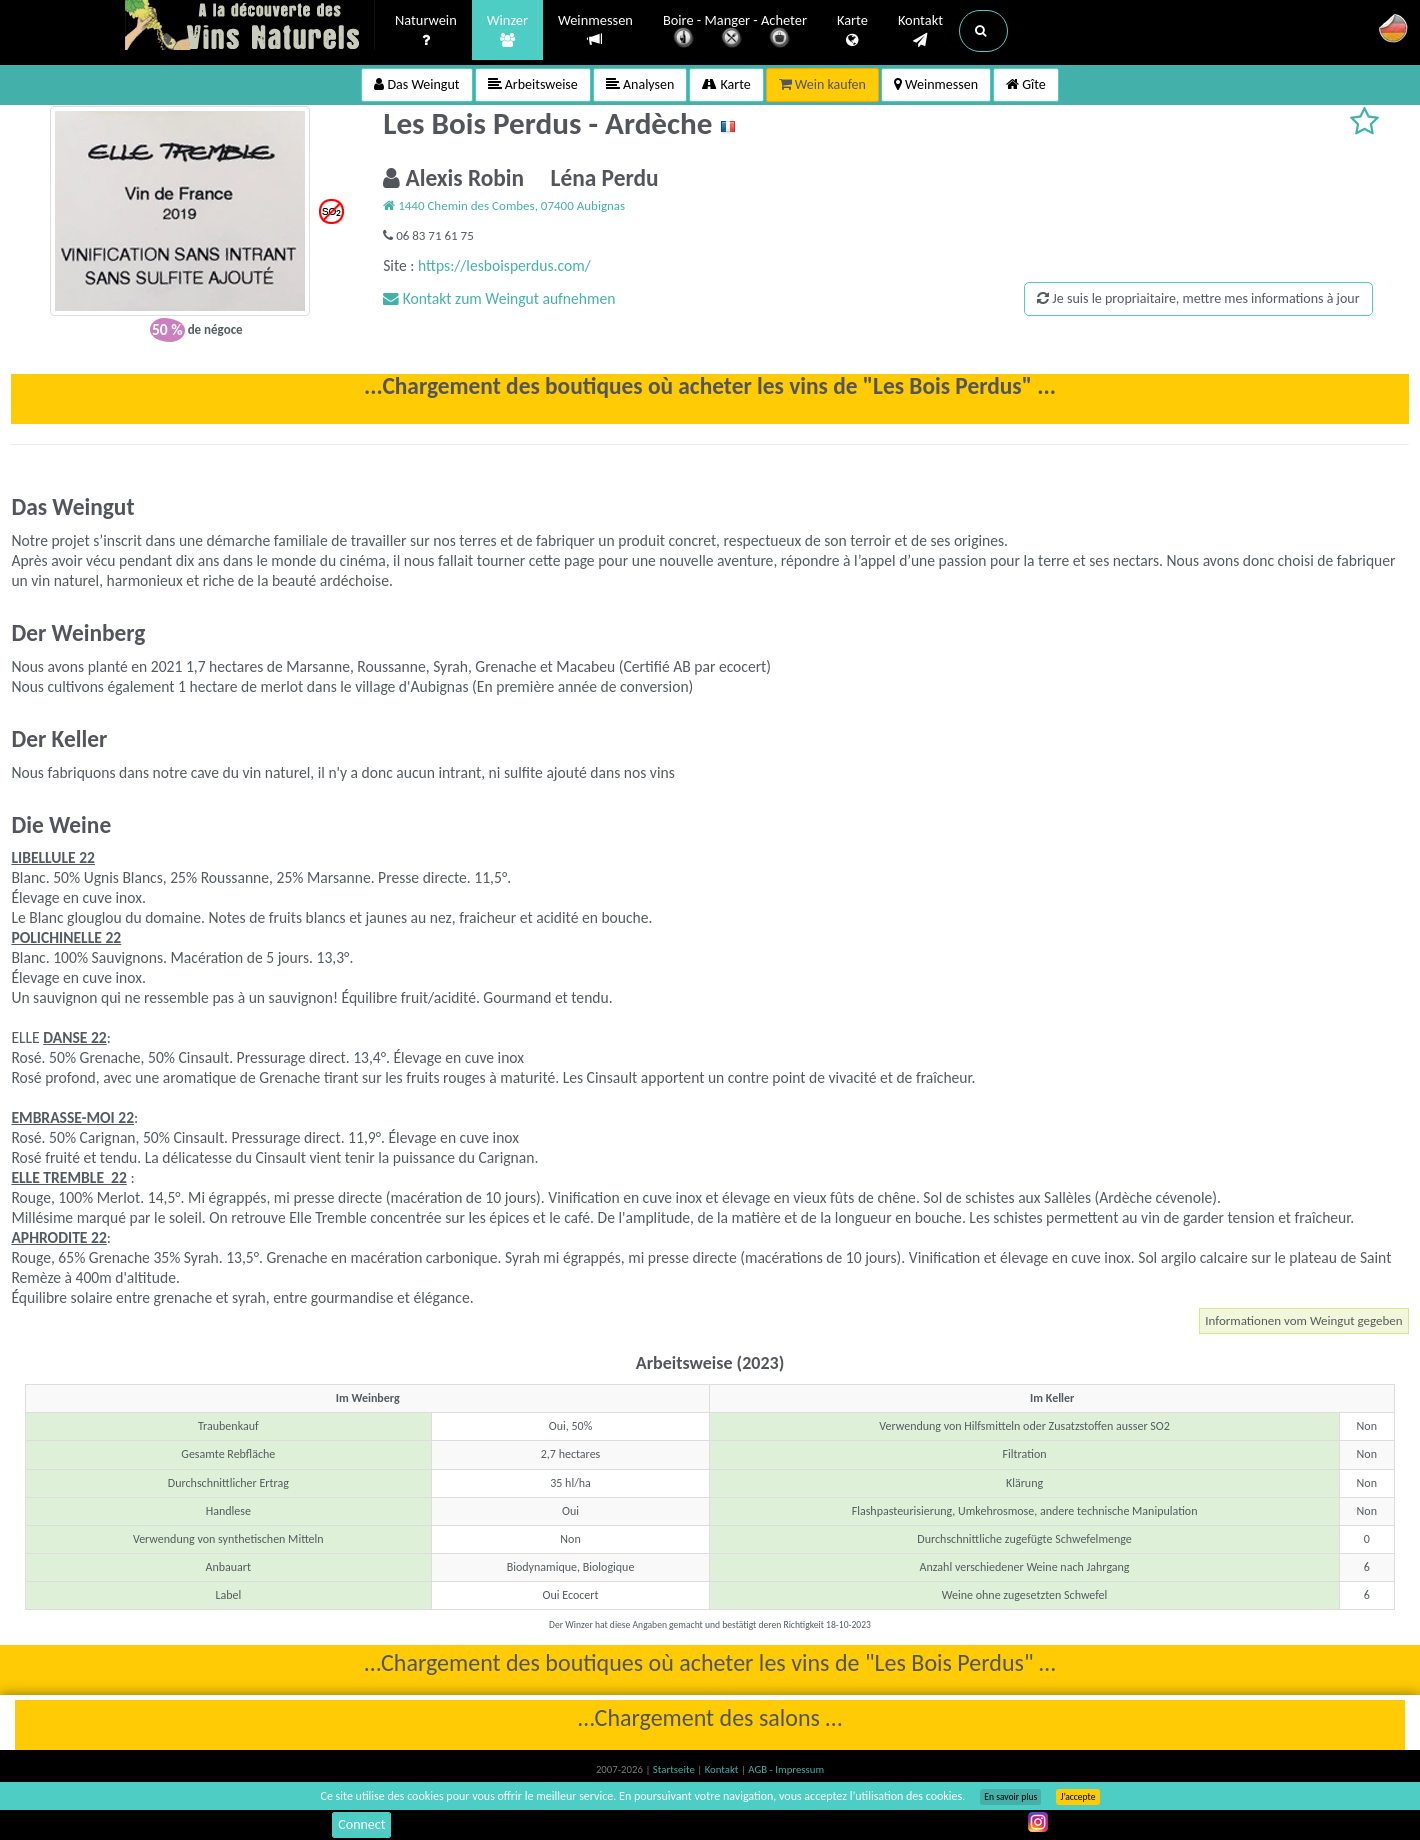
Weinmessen (595, 30)
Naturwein (426, 31)
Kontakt (920, 31)
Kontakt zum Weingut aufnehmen (499, 298)
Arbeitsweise (533, 84)
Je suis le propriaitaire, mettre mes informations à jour (1198, 298)
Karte (852, 31)
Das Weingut (416, 84)
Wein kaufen (822, 84)
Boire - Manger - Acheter (735, 32)
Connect (361, 1824)
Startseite (675, 1769)
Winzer (507, 31)
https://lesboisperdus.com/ (504, 265)
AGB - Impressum (786, 1769)
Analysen (640, 84)
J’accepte (1077, 1797)
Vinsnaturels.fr (250, 27)
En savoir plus (1010, 1797)
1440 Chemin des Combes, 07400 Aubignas (504, 205)
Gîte (1026, 84)
